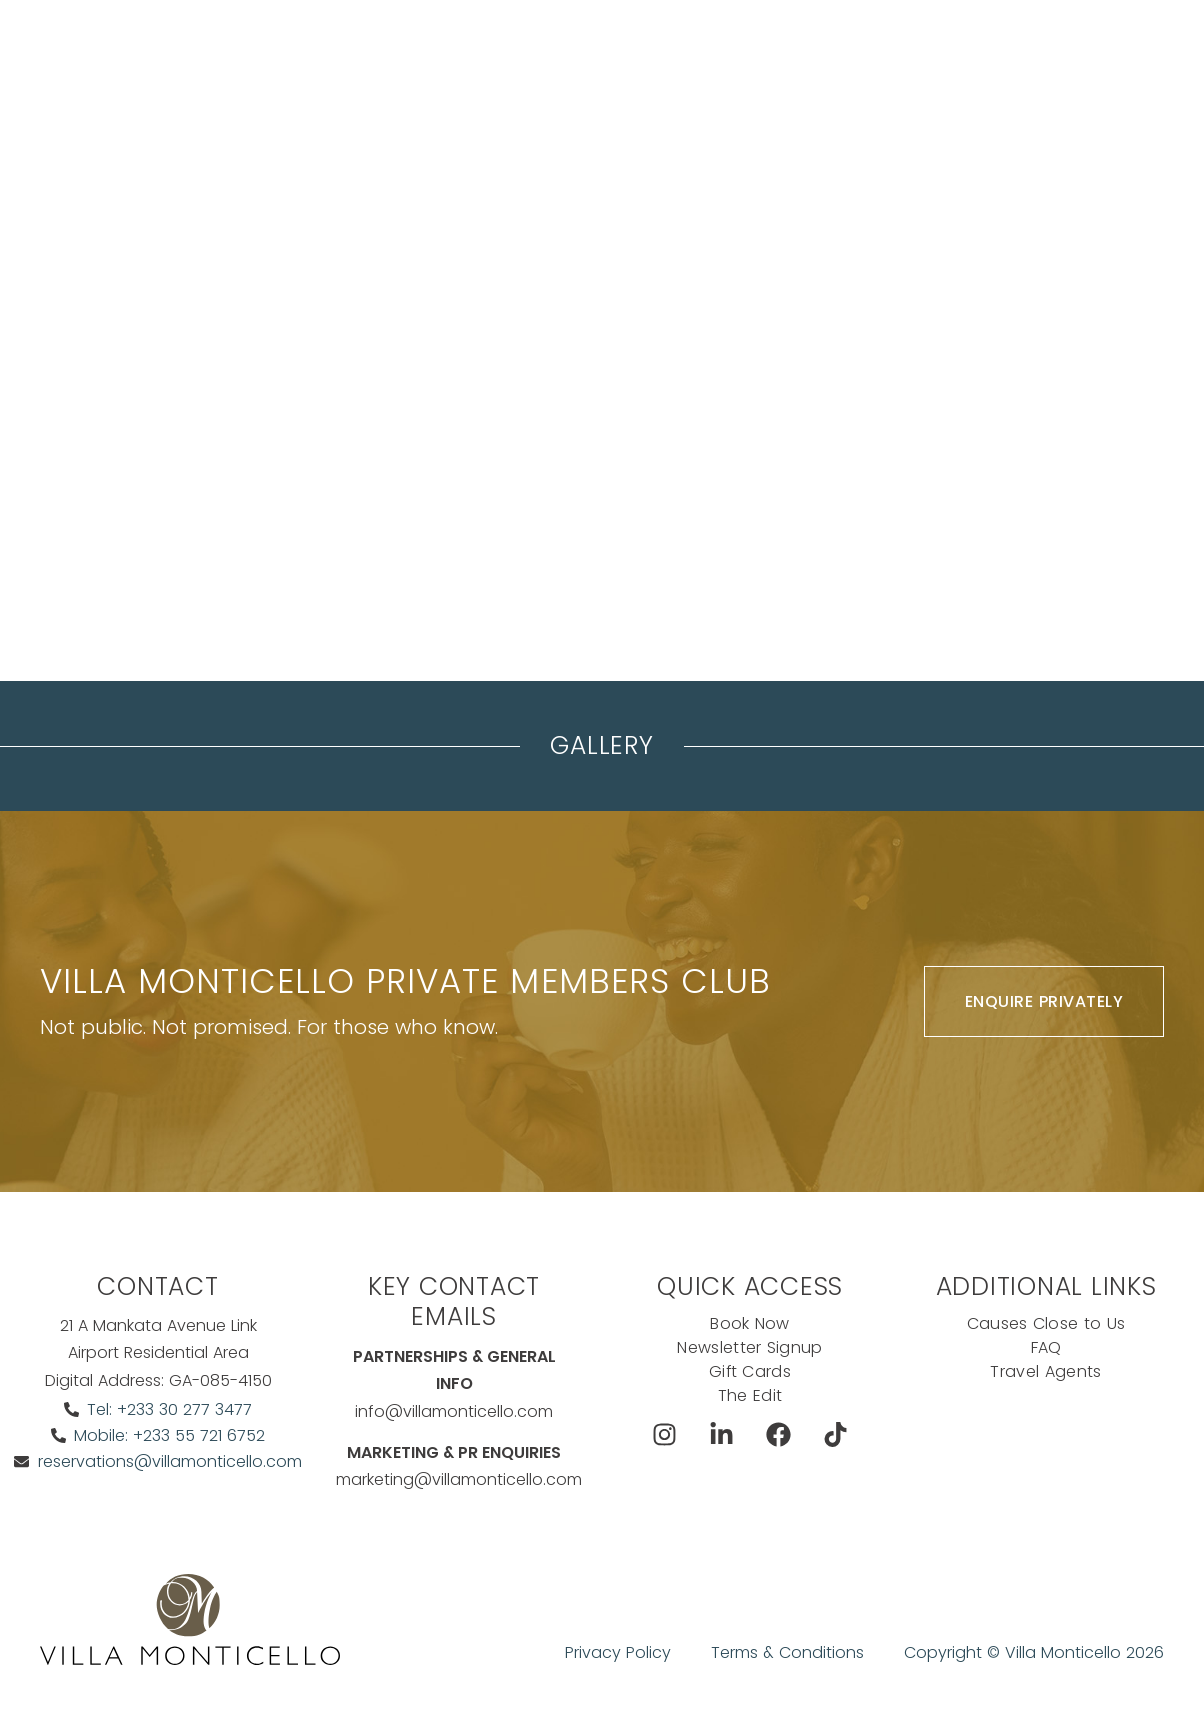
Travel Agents (1045, 1371)
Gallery (601, 745)
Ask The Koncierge (411, 104)
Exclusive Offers (814, 54)
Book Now (983, 54)
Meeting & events (453, 54)
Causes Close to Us (1046, 1323)
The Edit (750, 1395)
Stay (341, 54)
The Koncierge (602, 54)
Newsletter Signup (749, 1347)
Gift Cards (749, 1371)
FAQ (1046, 1347)
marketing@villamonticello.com (459, 1479)
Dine (703, 54)
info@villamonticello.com (454, 1411)
